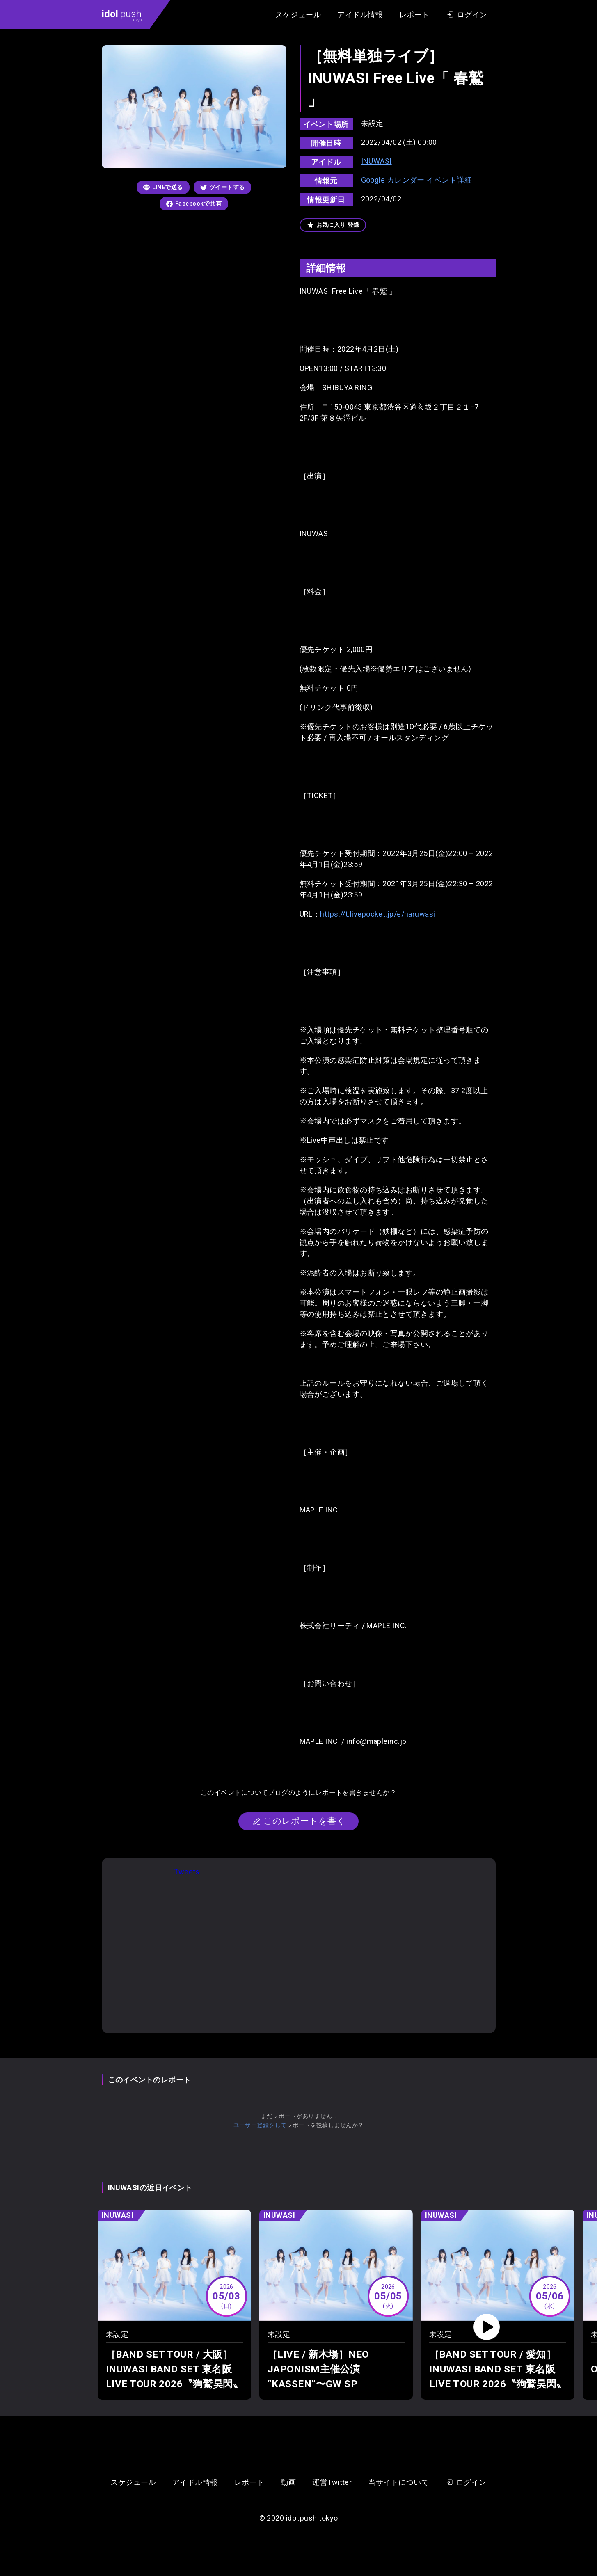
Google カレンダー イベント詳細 (416, 180)
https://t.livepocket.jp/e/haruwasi (377, 914)
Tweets (187, 1871)
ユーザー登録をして (260, 2125)
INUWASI (376, 161)
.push (122, 15)
